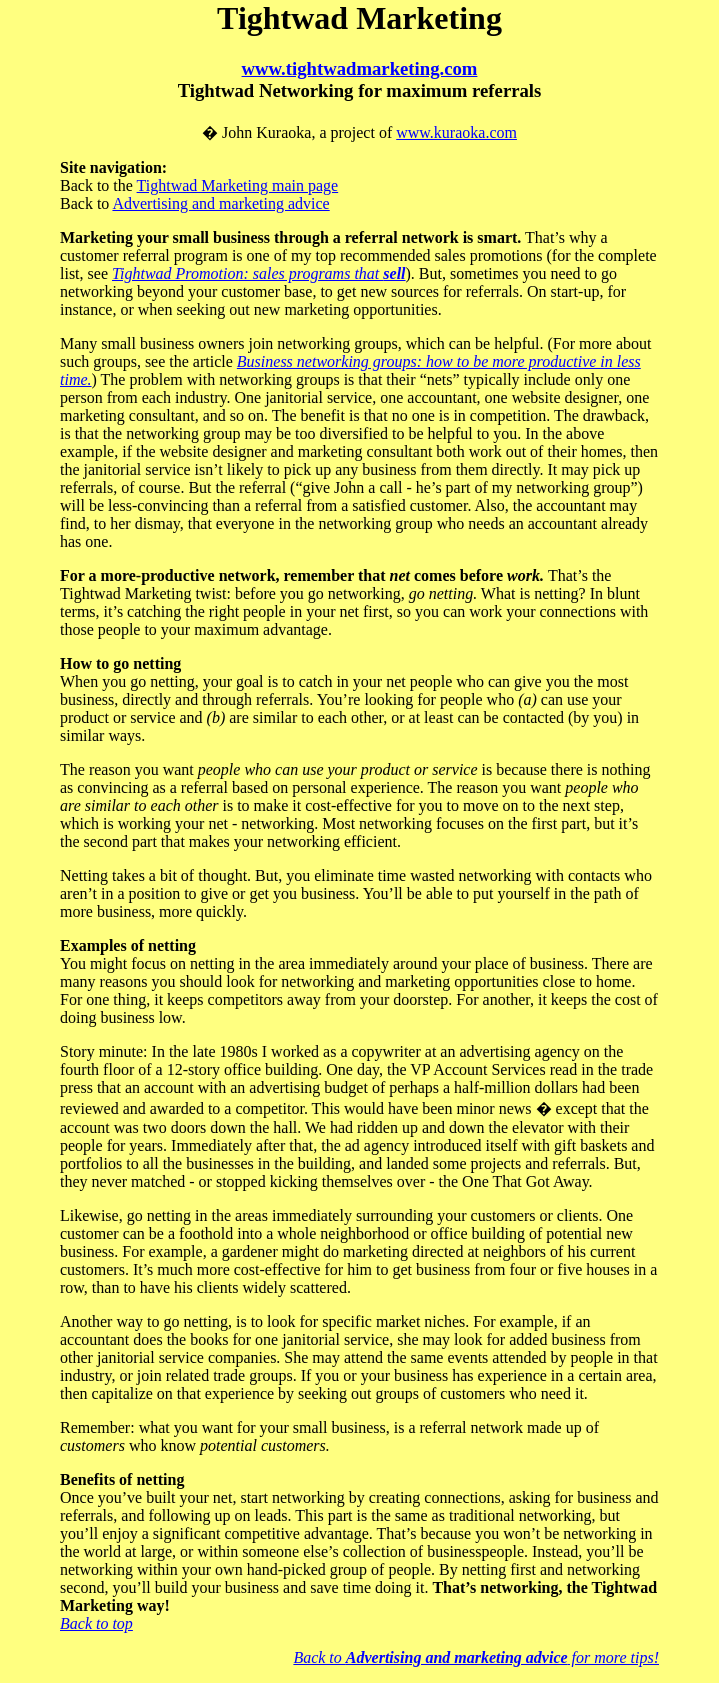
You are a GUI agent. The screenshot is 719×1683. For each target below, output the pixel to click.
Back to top (96, 1623)
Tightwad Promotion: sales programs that (259, 273)
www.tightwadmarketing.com (360, 68)
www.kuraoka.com (456, 132)
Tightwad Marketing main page (238, 185)
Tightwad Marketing (359, 18)
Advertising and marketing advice (220, 203)
